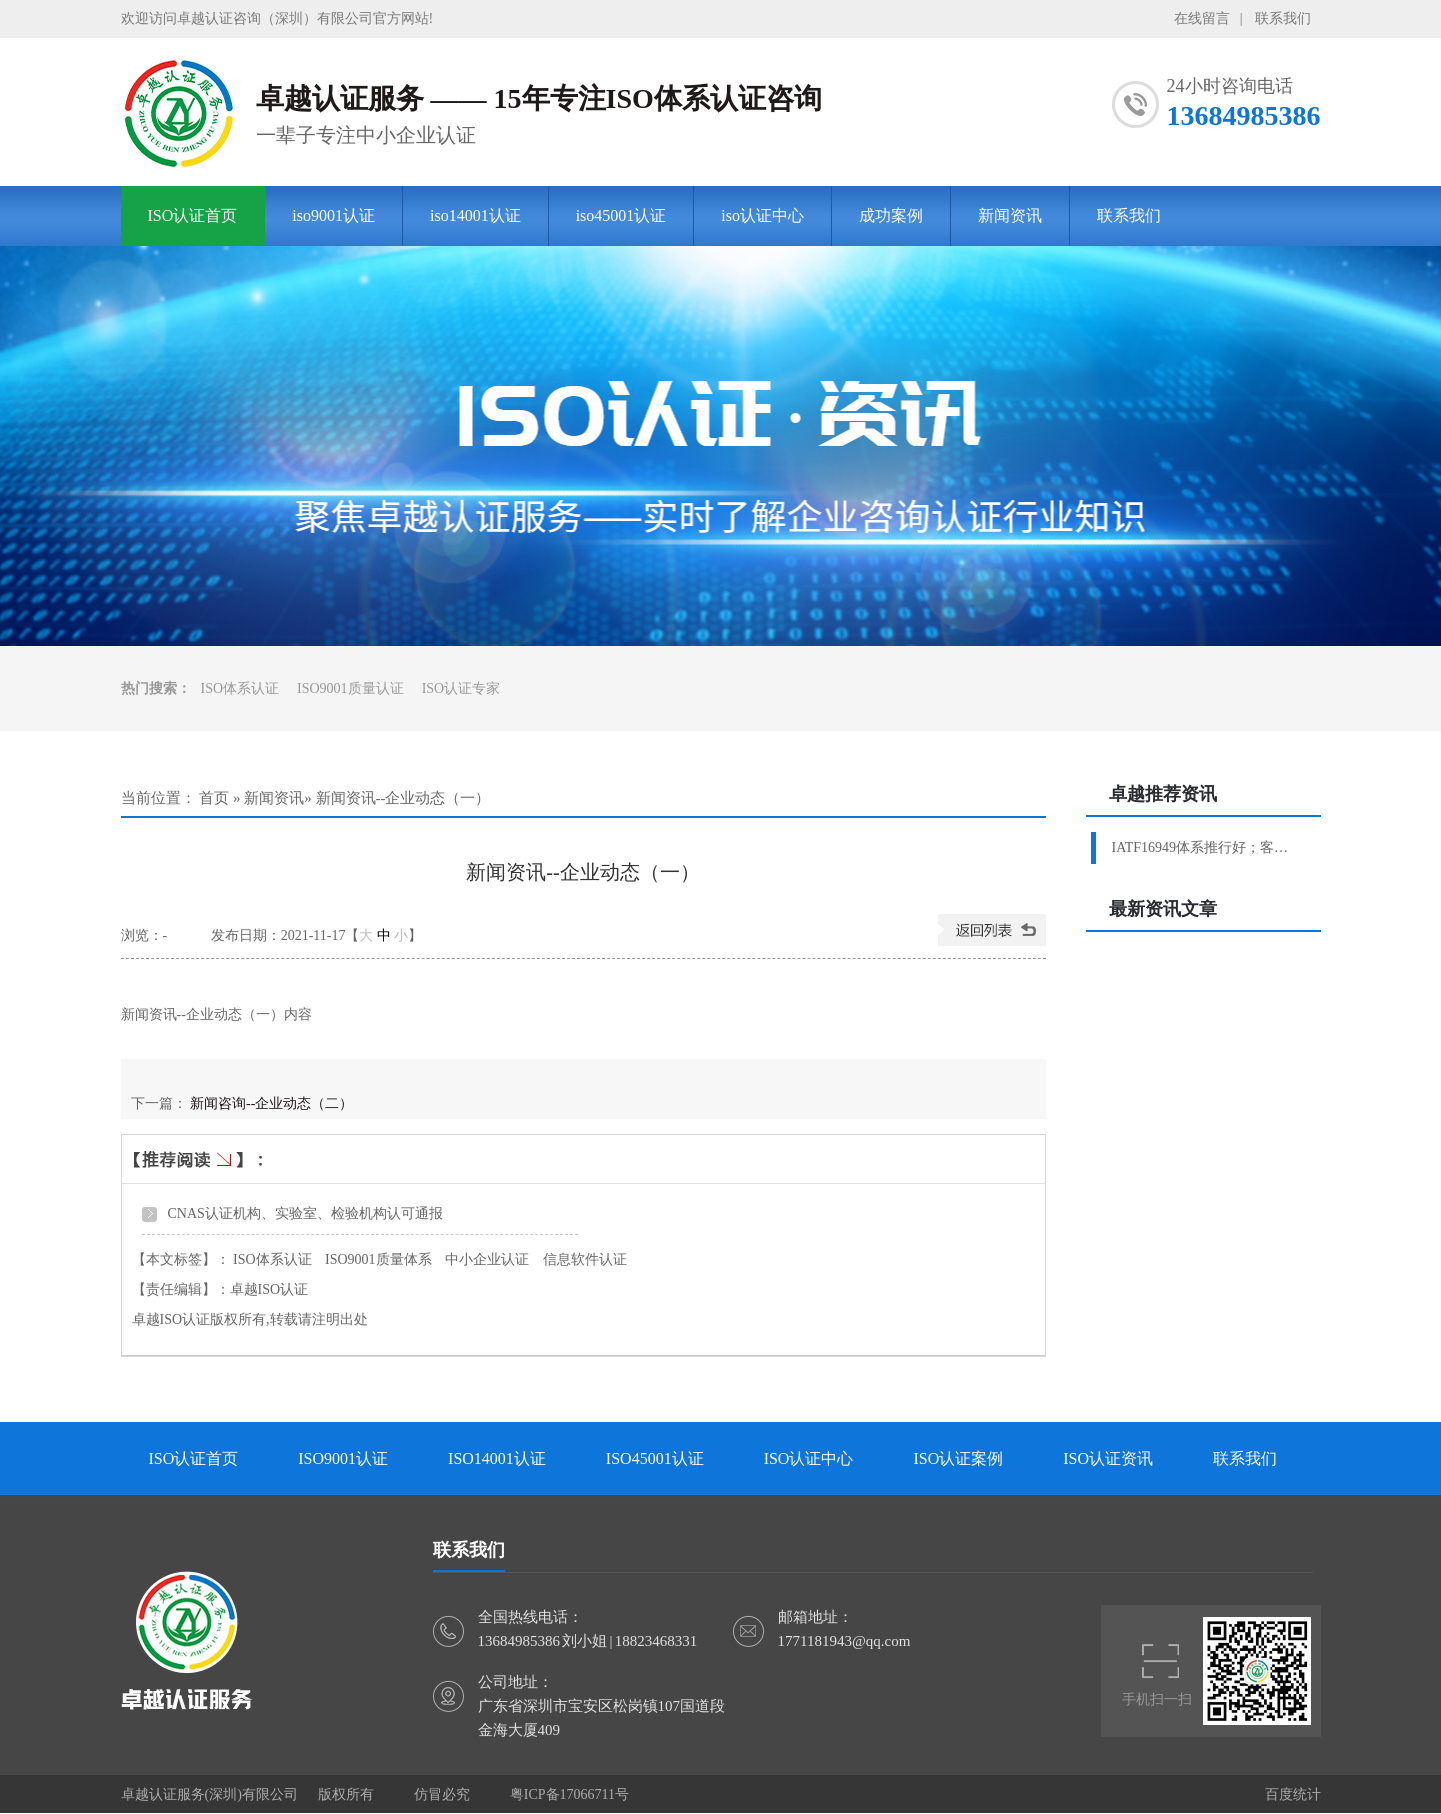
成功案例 (891, 215)
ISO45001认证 (655, 1458)
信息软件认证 (585, 1259)
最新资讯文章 (1163, 909)
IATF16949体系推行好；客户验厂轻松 (1207, 847)
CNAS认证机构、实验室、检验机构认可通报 (305, 1213)
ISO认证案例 (958, 1458)
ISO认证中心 (809, 1458)
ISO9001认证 (343, 1458)
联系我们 (1283, 18)
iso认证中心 (762, 215)
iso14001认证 (475, 215)
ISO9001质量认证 (350, 688)
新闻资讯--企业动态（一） (403, 798)
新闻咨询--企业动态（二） (271, 1103)
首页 (214, 798)
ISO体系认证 (240, 688)
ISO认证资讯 (1108, 1458)
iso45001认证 (621, 215)
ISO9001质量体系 (378, 1259)
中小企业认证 (487, 1259)
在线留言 (1202, 18)
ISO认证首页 (193, 215)
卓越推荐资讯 (1163, 794)
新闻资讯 (1010, 215)
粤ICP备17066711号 (569, 1794)
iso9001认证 (333, 215)
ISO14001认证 (497, 1458)
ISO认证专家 (461, 688)
